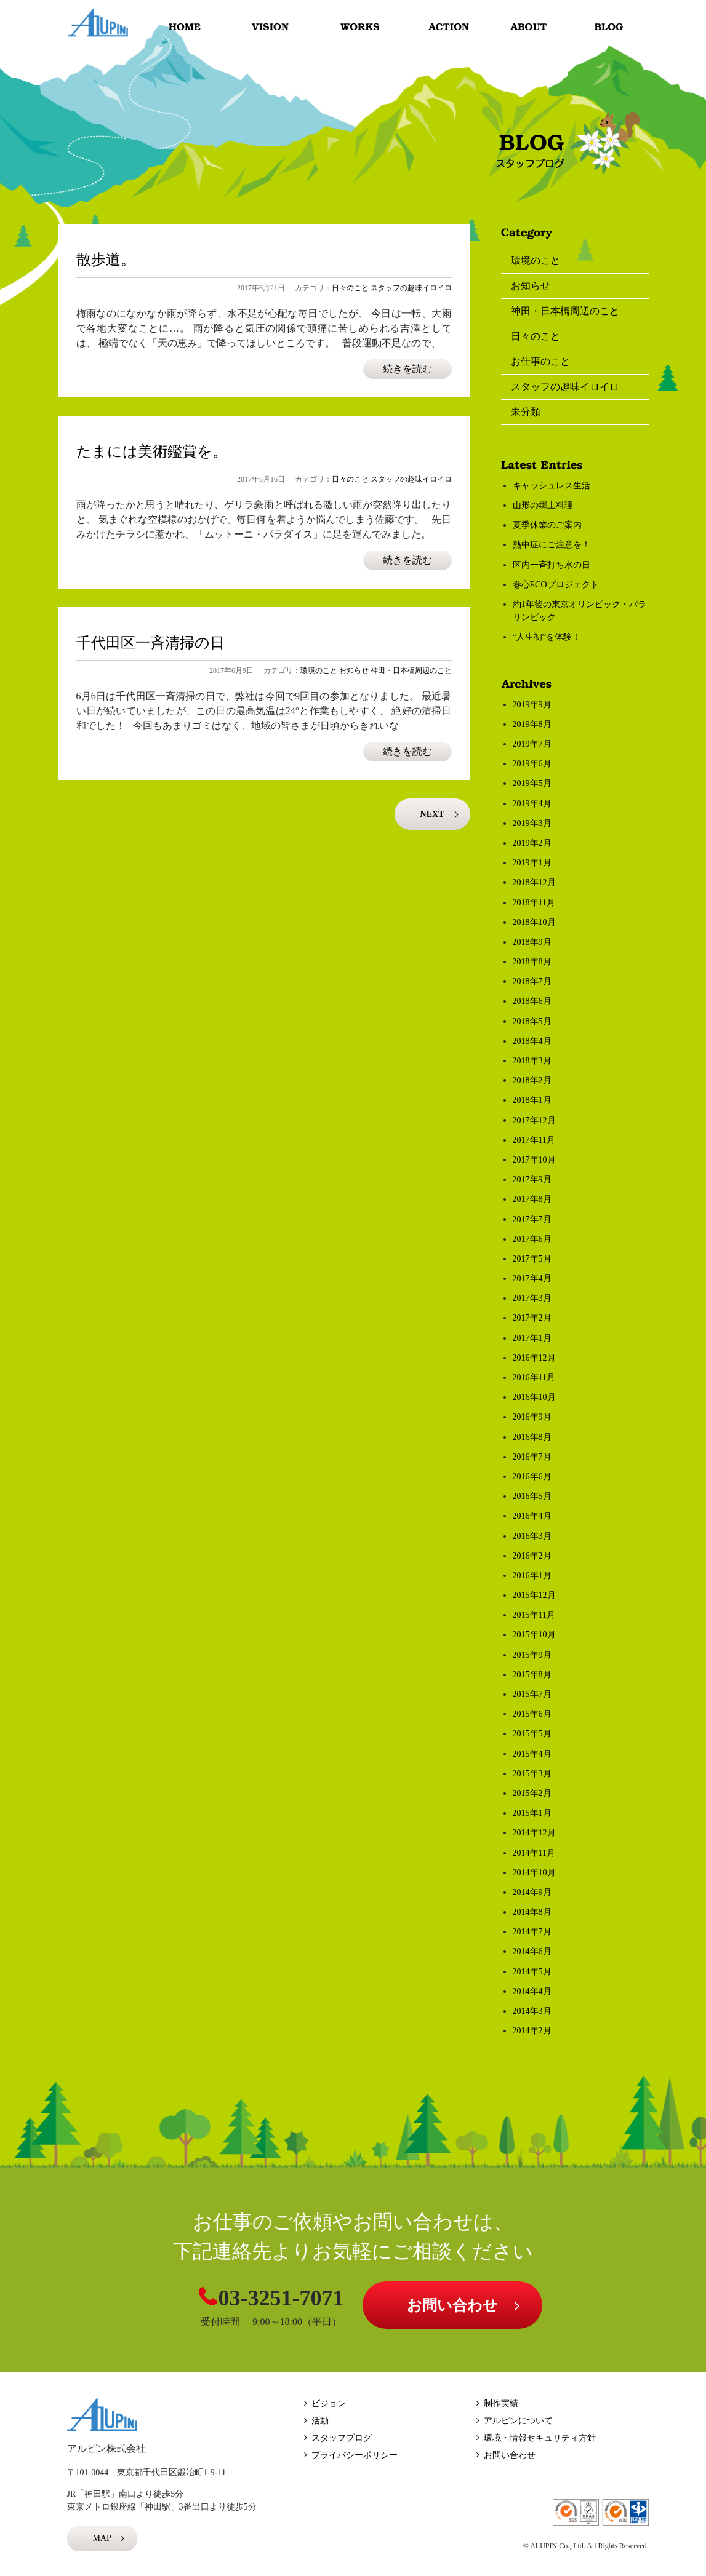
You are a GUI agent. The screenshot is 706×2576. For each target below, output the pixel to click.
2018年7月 (532, 981)
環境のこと (318, 670)
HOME (185, 27)
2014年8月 (532, 1912)
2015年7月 (532, 1694)
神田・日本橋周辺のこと (411, 670)
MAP (102, 2538)
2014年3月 (532, 2011)
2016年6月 (532, 1476)
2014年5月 (532, 1971)
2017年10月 (534, 1159)
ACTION (442, 27)
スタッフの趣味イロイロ (411, 288)
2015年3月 (532, 1773)
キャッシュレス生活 (551, 485)
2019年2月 (532, 843)
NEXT (432, 814)
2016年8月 (532, 1437)
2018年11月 (534, 902)
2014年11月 (534, 1853)
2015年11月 (534, 1615)
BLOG (611, 27)
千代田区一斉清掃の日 (150, 643)
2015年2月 (532, 1793)
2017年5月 (532, 1258)
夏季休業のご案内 (547, 525)
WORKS (359, 27)
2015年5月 (532, 1733)
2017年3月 (532, 1298)
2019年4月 (532, 803)
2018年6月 (532, 1001)
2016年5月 (532, 1496)
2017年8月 (532, 1199)
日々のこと (350, 288)
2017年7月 (532, 1219)
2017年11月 (534, 1140)
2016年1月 (532, 1575)
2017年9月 (532, 1179)
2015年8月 (532, 1674)
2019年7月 (532, 744)
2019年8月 (532, 724)
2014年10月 (534, 1872)
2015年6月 (532, 1714)
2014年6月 (532, 1951)
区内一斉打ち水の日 (551, 565)
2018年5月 (532, 1021)
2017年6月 (532, 1239)
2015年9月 (532, 1655)
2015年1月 (532, 1813)
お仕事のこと (540, 361)
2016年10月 (534, 1397)
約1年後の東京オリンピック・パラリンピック (579, 611)
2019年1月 (532, 862)
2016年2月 (532, 1555)
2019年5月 (532, 783)
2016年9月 (532, 1416)
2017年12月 (534, 1120)
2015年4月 (532, 1754)
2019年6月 (532, 763)
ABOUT (533, 27)
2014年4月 (532, 1991)
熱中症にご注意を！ (551, 544)
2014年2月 (532, 2030)
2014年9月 (532, 1892)
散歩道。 (105, 260)
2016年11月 (534, 1377)
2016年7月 (532, 1456)
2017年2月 (532, 1317)
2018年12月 (534, 882)
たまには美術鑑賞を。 (151, 451)
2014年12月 (534, 1832)
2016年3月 (532, 1536)
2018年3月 (532, 1060)
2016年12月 (534, 1357)
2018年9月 (532, 942)
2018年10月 (534, 922)
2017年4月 (532, 1278)
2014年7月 (532, 1931)
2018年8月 (532, 961)
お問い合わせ (452, 2305)
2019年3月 (532, 823)
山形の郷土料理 (543, 505)
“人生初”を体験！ (546, 637)
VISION (271, 27)
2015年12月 (534, 1595)
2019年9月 (532, 704)
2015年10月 (534, 1634)
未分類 (525, 412)
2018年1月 (532, 1100)
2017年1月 (532, 1338)
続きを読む (407, 369)
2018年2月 (532, 1080)
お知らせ (354, 670)
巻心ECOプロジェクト (556, 584)
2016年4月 (532, 1516)
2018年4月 (532, 1041)
